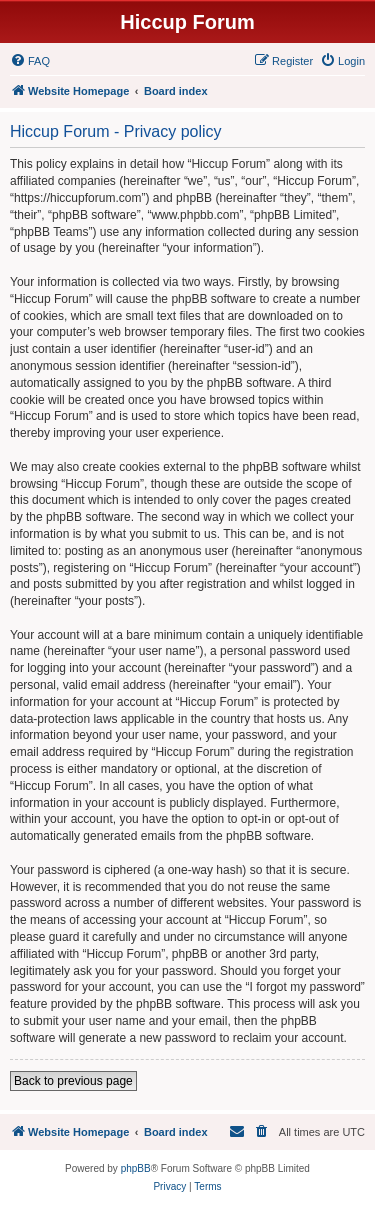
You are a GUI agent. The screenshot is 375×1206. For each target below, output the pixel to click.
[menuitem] (30, 61)
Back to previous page (73, 1081)
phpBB (136, 1168)
